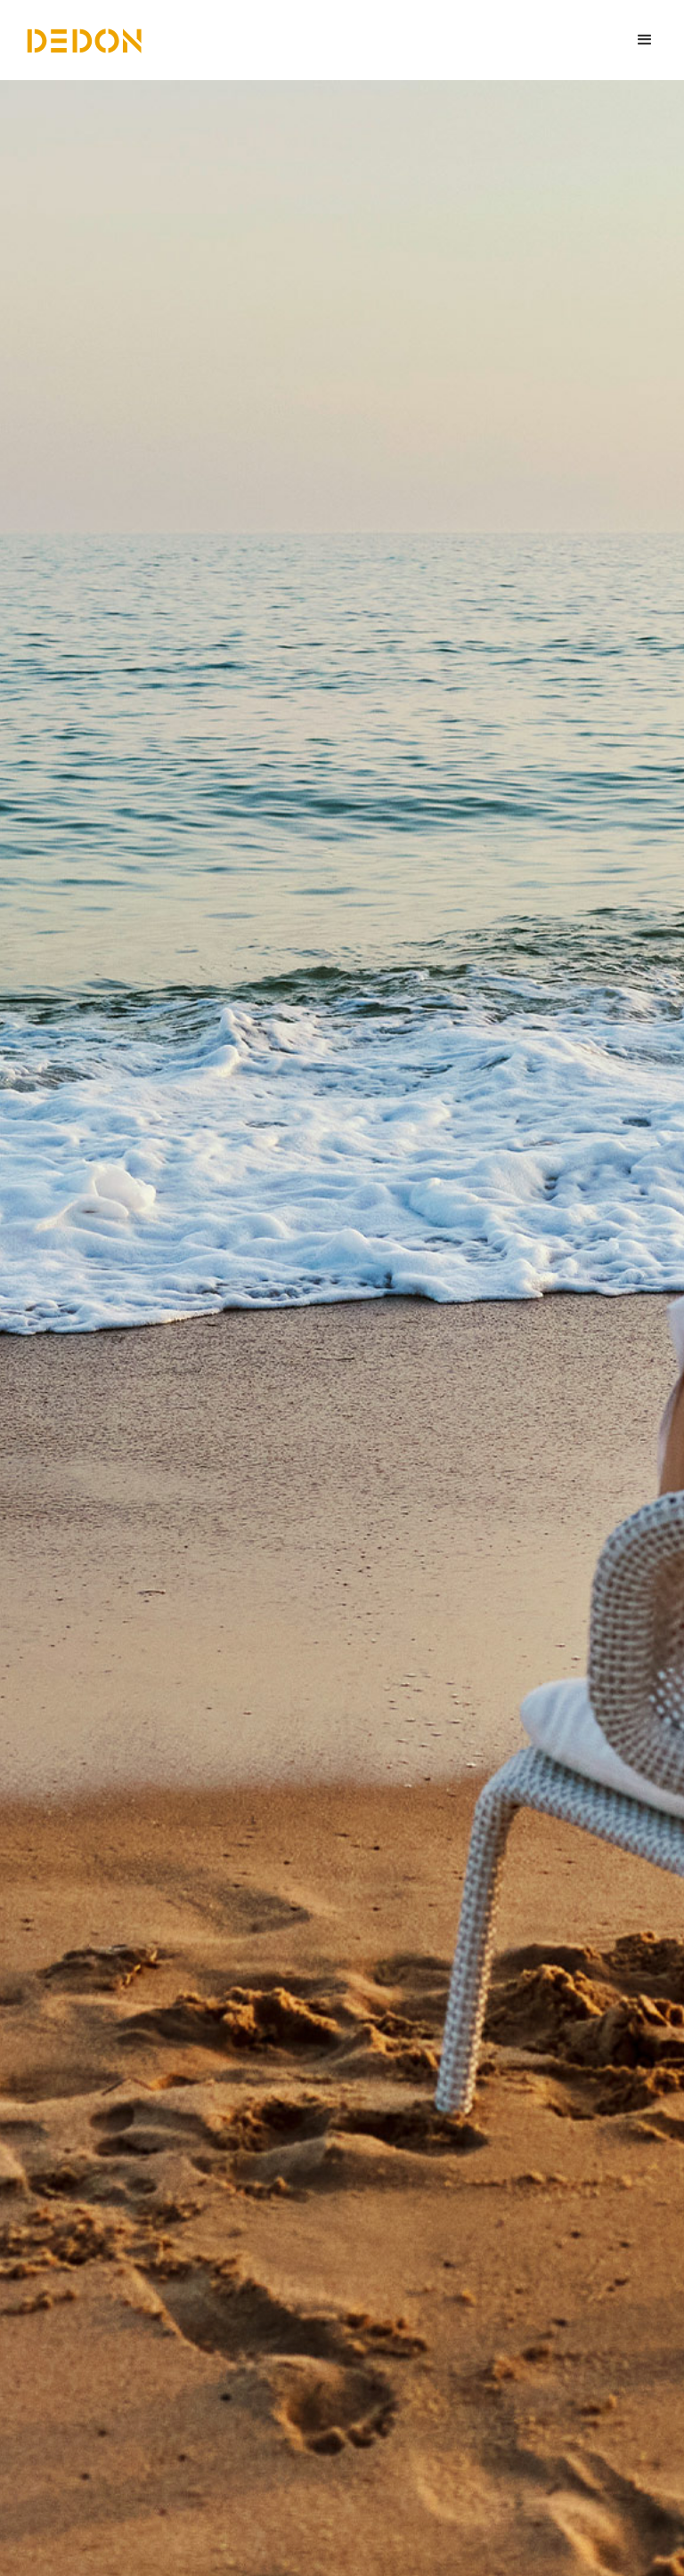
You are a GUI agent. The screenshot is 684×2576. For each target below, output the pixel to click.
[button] (644, 40)
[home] (84, 40)
